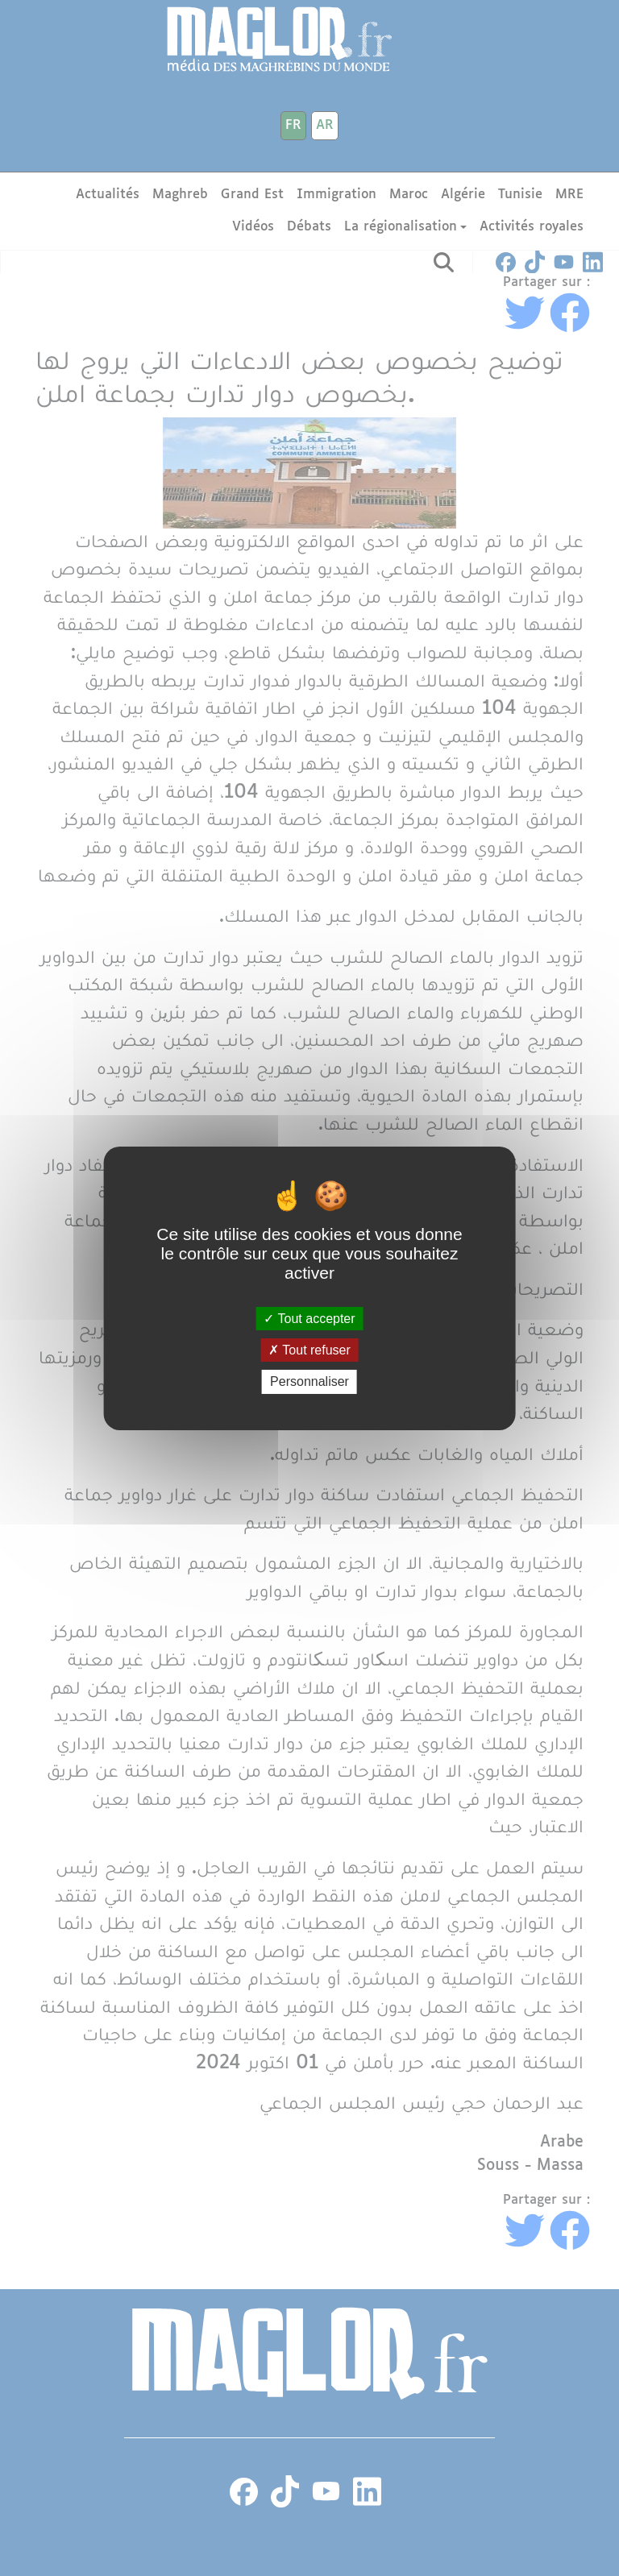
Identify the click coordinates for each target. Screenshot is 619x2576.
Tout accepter (309, 1318)
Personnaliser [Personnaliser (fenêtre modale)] (309, 1381)
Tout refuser (309, 1350)
